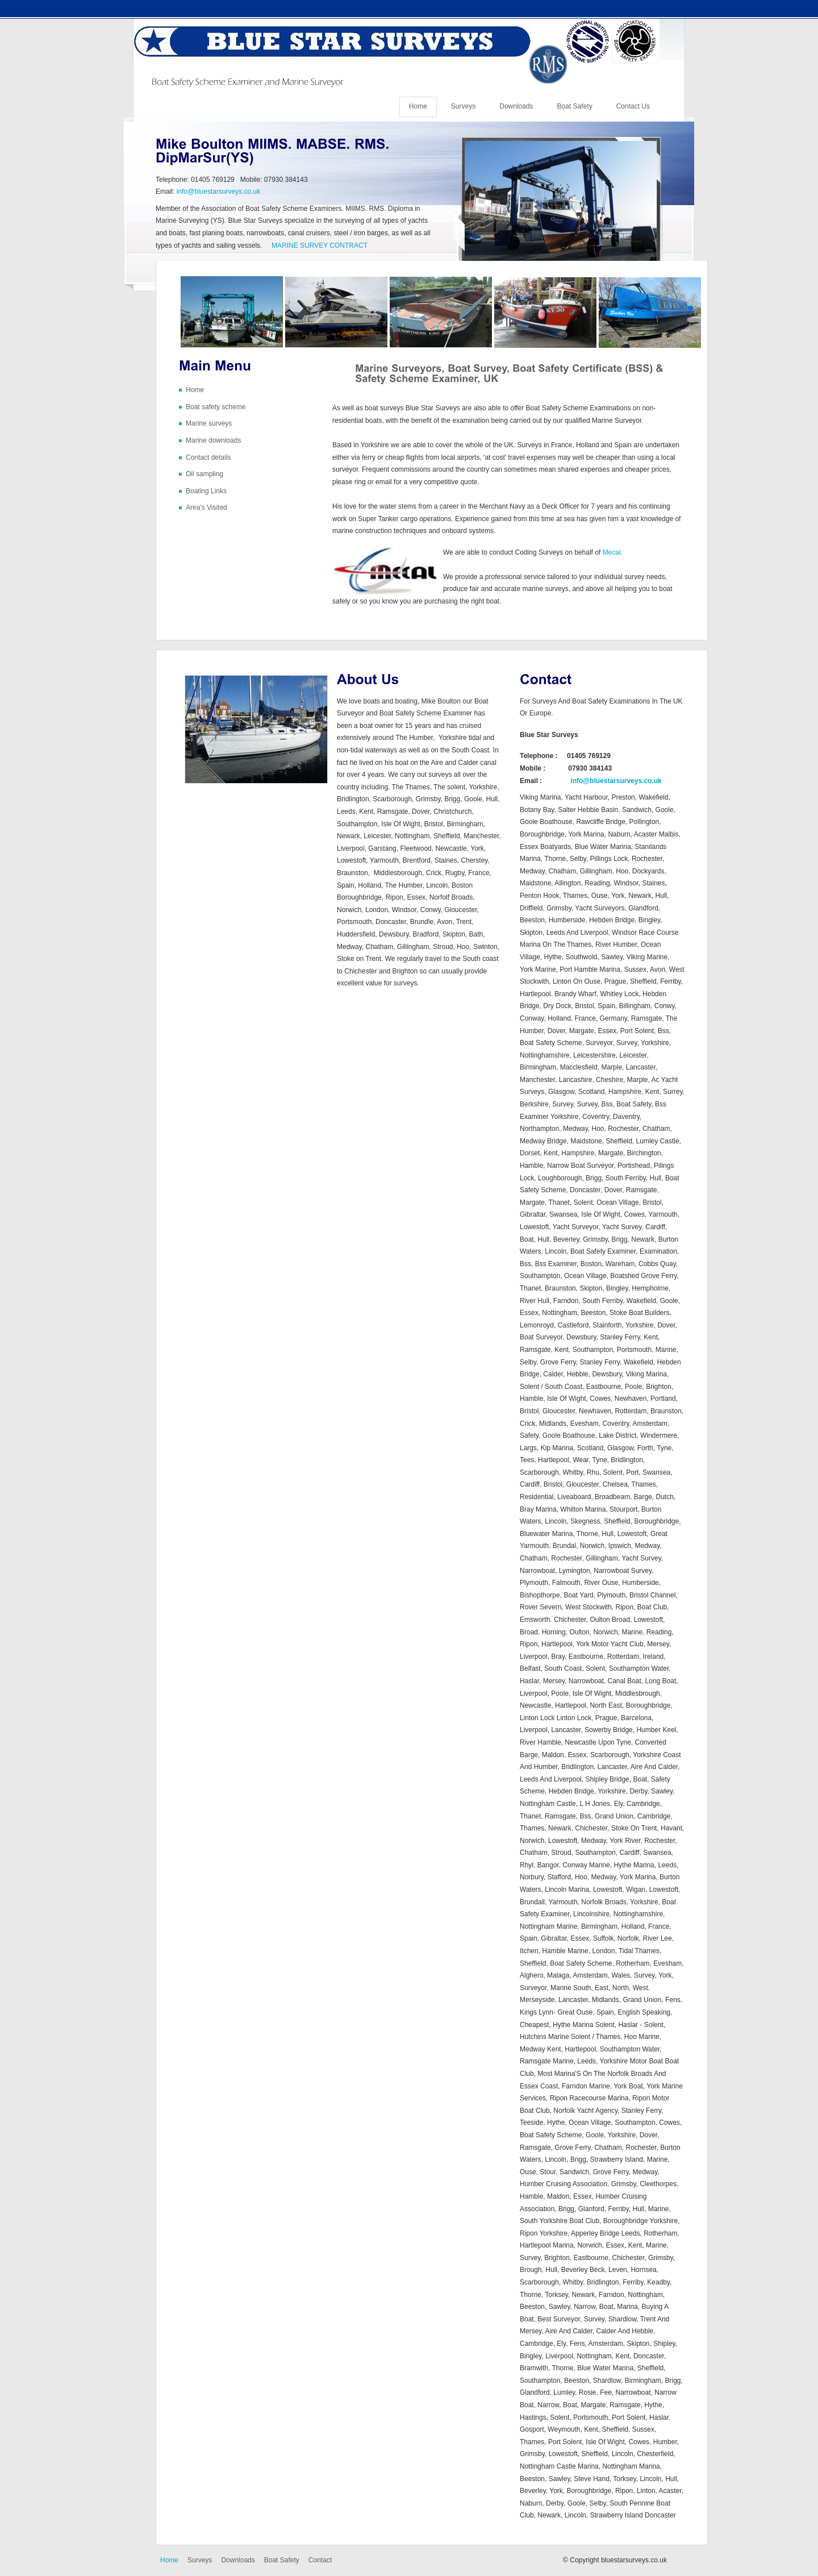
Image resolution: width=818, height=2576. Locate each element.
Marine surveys (209, 423)
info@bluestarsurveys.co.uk (219, 191)
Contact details (208, 457)
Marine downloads (213, 440)
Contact (320, 2560)
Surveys (463, 106)
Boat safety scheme (215, 407)
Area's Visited (206, 507)
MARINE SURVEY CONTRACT (320, 245)
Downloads (516, 106)
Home (418, 106)
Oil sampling (204, 474)
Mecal (612, 552)
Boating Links (206, 491)
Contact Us (633, 106)
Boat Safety (574, 106)
